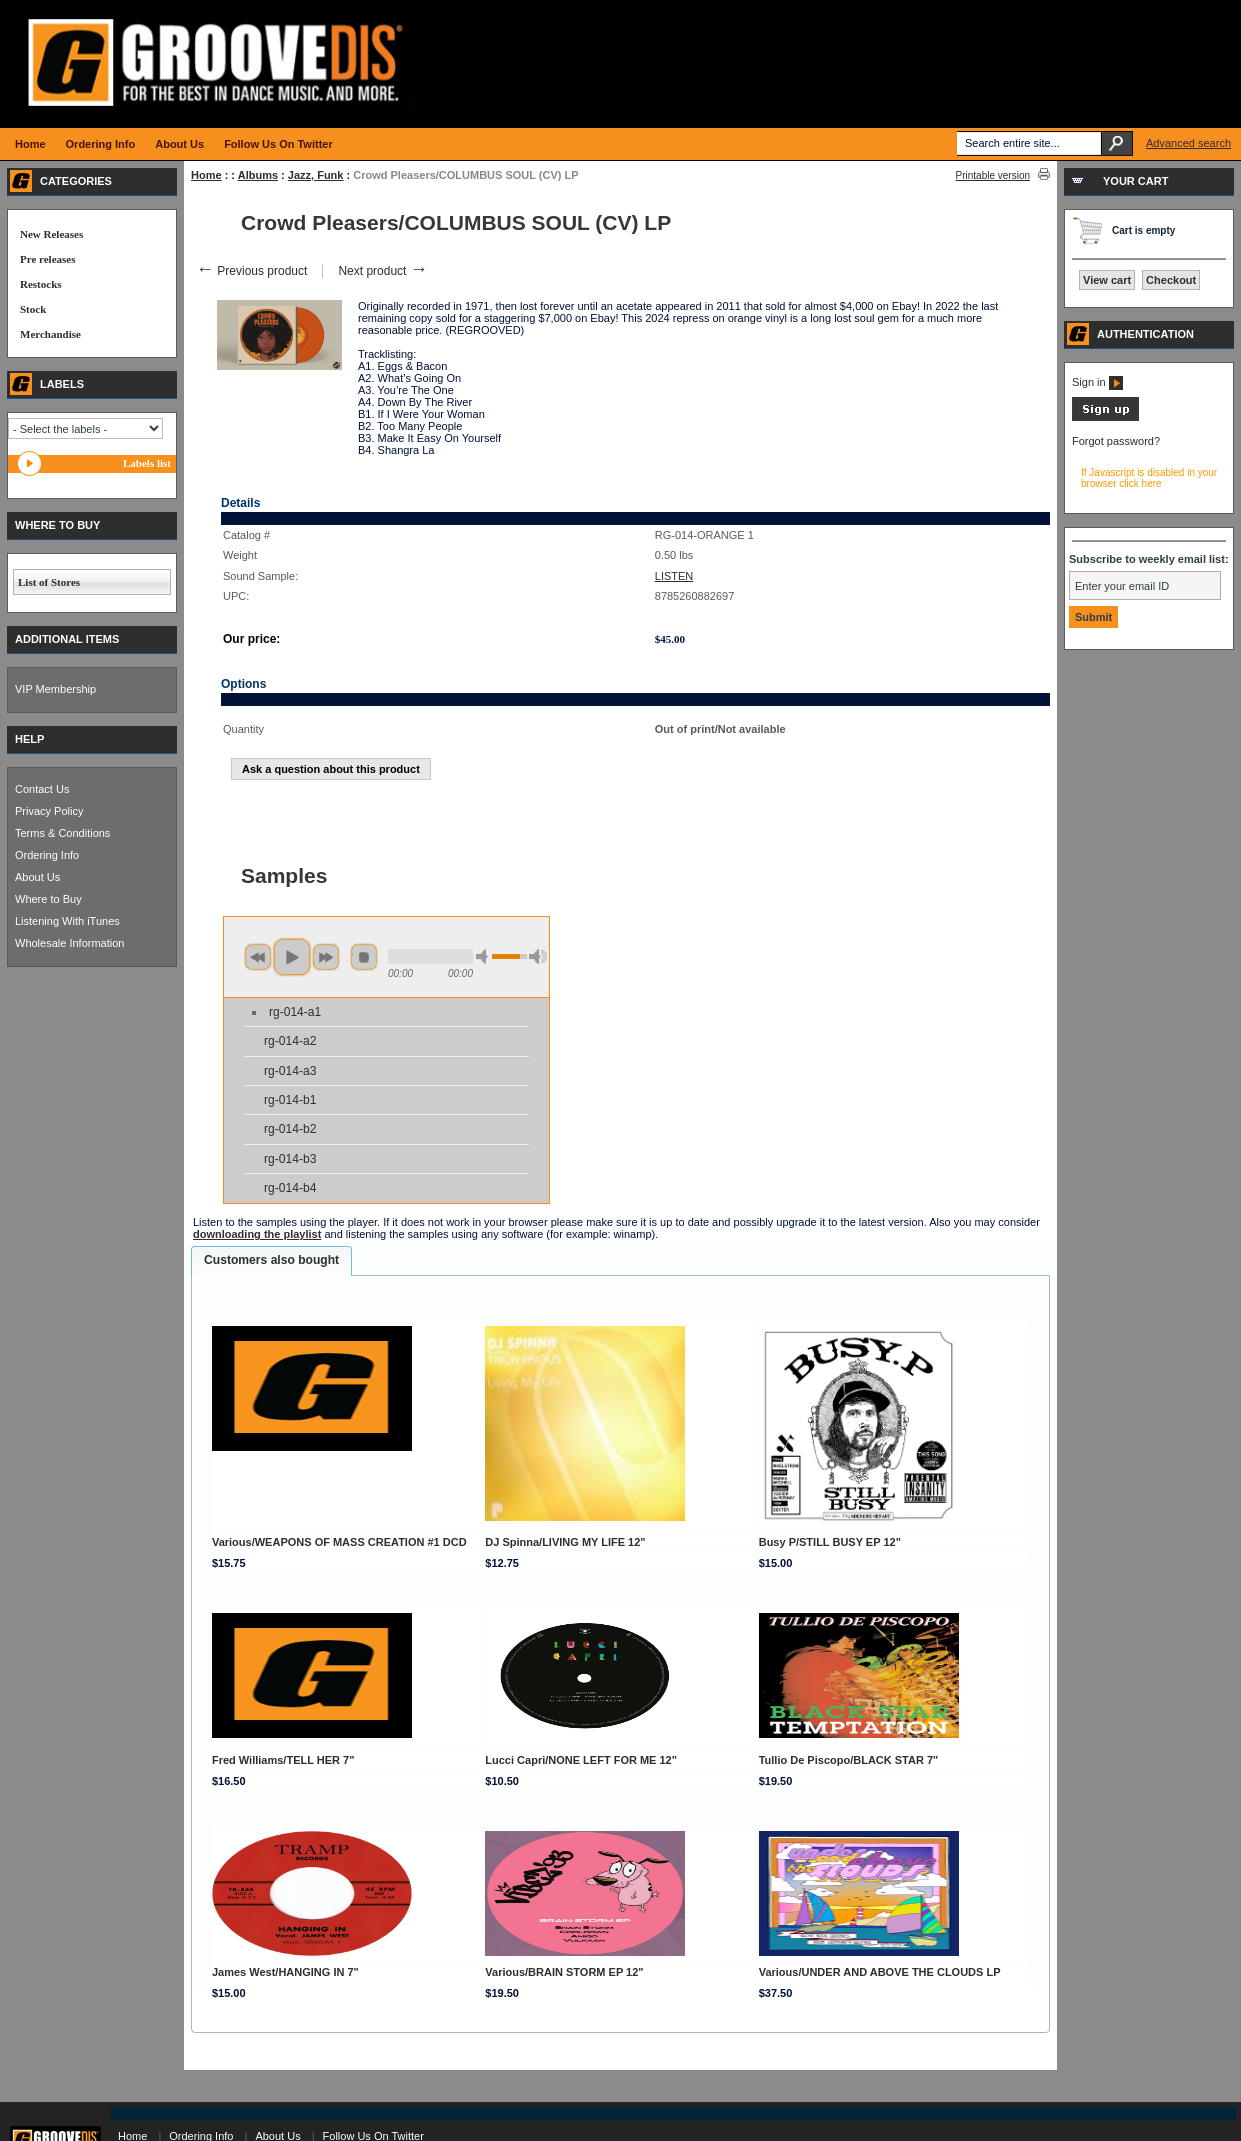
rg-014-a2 (290, 1041)
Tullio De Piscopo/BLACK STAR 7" (849, 1760)
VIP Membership (55, 689)
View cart (1107, 280)
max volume (538, 956)
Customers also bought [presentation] (271, 1260)
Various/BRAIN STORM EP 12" (564, 1972)
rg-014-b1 (290, 1100)
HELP (29, 739)
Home (206, 175)
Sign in (1097, 382)
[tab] (271, 1261)
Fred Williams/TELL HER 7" (283, 1760)
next (326, 957)
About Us (37, 877)
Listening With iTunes (67, 921)
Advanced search (1188, 143)
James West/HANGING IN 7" (285, 1972)
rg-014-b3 (290, 1159)
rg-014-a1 (295, 1012)
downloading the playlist (257, 1234)
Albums (258, 175)
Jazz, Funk (316, 175)
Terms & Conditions (62, 833)
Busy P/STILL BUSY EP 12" (830, 1542)
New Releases (51, 234)
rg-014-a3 (290, 1071)
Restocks (41, 284)
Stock (33, 309)
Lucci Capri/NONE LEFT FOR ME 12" (581, 1760)
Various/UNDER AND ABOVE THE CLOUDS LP (880, 1972)
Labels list (147, 463)
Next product (382, 271)
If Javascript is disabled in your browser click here (1149, 478)
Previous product (251, 271)
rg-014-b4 (290, 1188)
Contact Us (42, 789)
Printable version (993, 175)
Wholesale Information (69, 943)
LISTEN (674, 576)
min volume (485, 956)
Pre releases (47, 259)
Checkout (1171, 280)
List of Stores (49, 582)
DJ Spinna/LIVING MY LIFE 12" (565, 1542)
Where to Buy (48, 899)
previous (258, 957)
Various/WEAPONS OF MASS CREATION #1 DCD (339, 1542)
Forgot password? (1116, 441)
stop (364, 957)
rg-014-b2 (290, 1129)
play (292, 957)
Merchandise (50, 334)
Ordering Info (47, 855)
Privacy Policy (49, 811)
